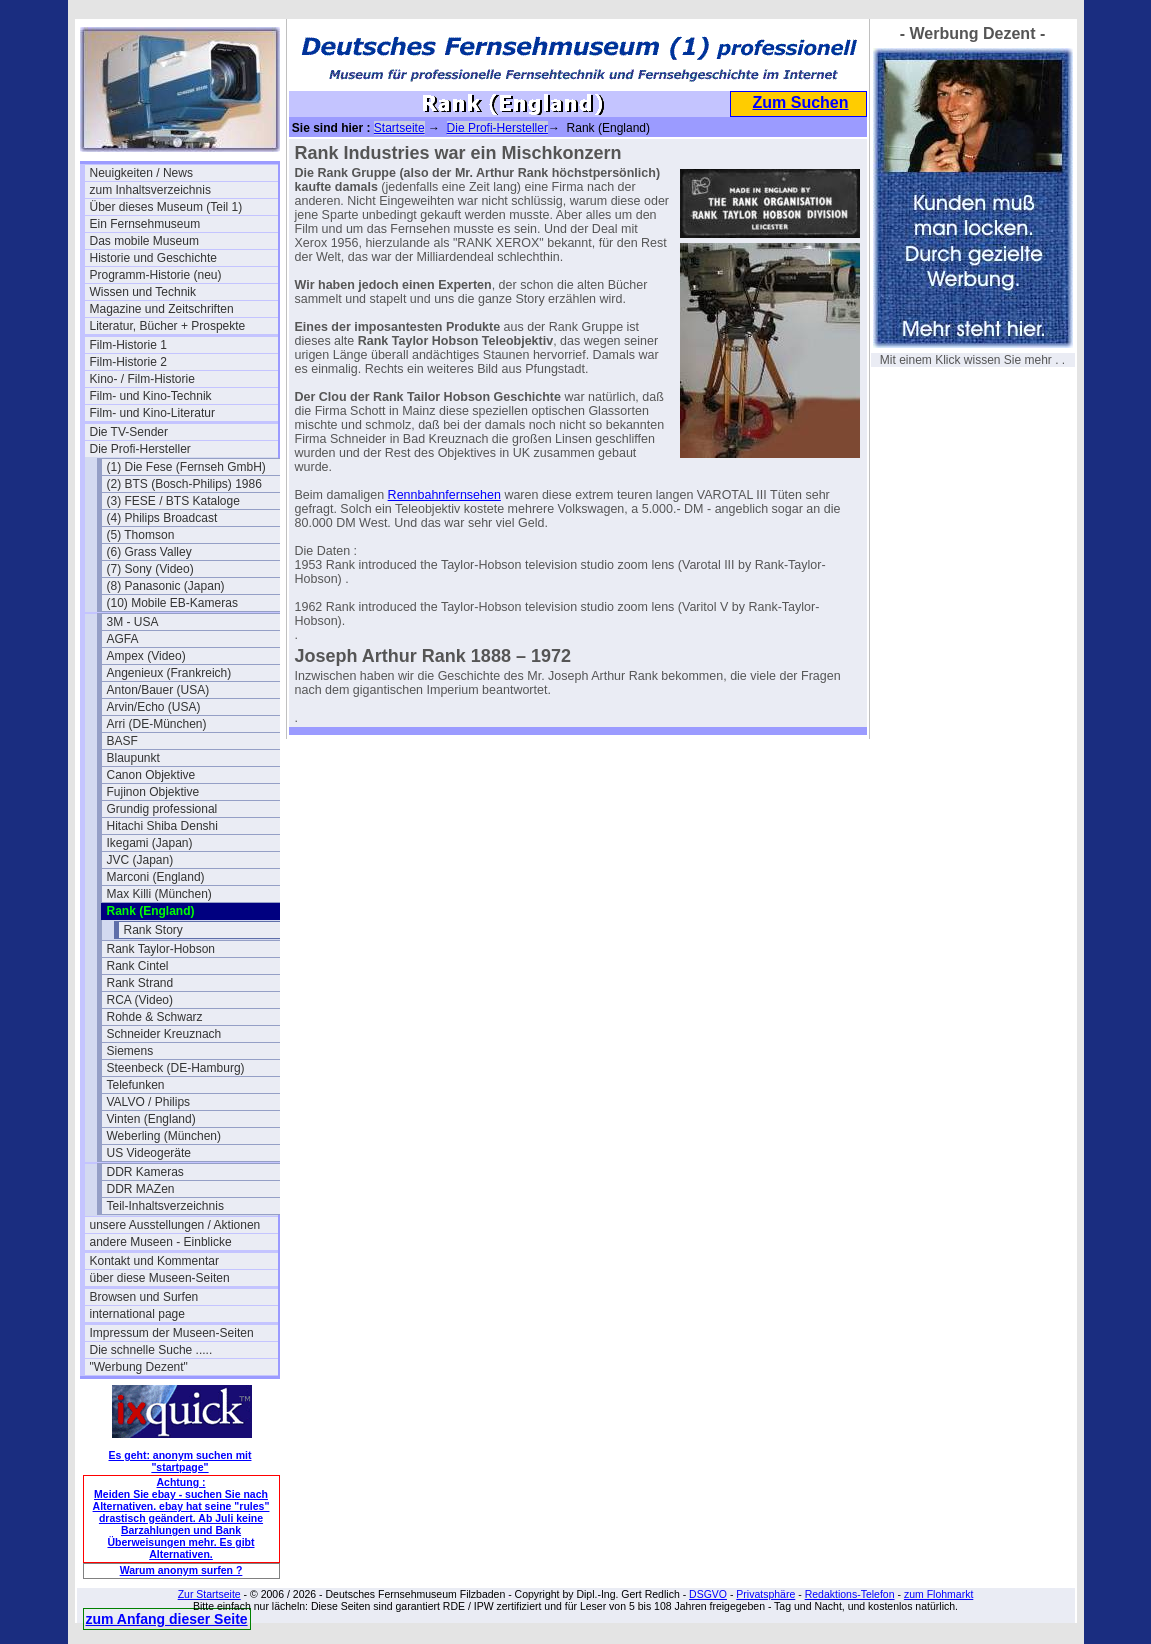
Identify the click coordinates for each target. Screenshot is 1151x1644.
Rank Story (153, 930)
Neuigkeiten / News (141, 173)
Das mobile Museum (144, 241)
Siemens (130, 1051)
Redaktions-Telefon (850, 1594)
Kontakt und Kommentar (154, 1261)
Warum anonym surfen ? (181, 1570)
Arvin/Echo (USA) (154, 707)
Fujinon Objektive (153, 792)
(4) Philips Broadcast (162, 518)
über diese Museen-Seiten (160, 1278)
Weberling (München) (164, 1136)
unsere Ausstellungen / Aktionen (175, 1225)
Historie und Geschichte (153, 258)
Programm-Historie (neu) (156, 275)
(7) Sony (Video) (150, 569)
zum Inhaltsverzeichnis (150, 190)
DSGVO (708, 1594)
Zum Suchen (800, 102)
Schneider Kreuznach (164, 1034)
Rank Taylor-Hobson (161, 949)
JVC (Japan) (140, 860)
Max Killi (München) (159, 894)
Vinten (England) (151, 1119)
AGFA (123, 639)
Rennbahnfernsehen (444, 495)
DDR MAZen (141, 1189)
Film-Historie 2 (128, 362)
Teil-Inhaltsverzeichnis (165, 1206)
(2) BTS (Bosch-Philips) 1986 (184, 484)
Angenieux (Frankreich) (169, 673)
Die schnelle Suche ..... (151, 1350)
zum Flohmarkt (938, 1594)
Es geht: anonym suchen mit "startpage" (180, 1461)
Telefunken (136, 1085)
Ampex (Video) (146, 656)
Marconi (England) (156, 877)
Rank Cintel (138, 966)
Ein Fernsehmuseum (145, 224)
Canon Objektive (151, 775)
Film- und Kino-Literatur (152, 413)
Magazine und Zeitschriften (162, 309)
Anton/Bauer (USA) (158, 690)
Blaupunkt (133, 758)
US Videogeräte (149, 1153)
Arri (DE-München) (157, 724)
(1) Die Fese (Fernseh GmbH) (186, 467)
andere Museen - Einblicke (161, 1242)
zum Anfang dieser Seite (167, 1619)
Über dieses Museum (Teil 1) (166, 207)
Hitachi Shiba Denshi (162, 826)
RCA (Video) (140, 1000)
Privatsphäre (765, 1594)
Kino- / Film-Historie (142, 379)
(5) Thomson (141, 535)
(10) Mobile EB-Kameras (172, 603)
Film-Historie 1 (128, 345)
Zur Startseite (209, 1594)
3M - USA (133, 622)
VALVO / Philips (149, 1102)
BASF (122, 741)
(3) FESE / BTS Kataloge (173, 501)
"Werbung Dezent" (139, 1367)
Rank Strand (140, 983)
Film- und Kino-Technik (151, 396)
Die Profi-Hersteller (140, 449)
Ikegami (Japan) (150, 843)
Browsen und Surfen (144, 1297)
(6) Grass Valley (149, 552)
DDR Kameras (145, 1172)
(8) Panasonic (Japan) (166, 586)
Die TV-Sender (129, 432)
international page (137, 1314)
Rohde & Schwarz (155, 1017)
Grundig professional (162, 809)
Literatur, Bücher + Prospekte (168, 326)
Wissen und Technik (143, 292)
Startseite (399, 128)
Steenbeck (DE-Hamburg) (176, 1068)
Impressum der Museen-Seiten (172, 1333)
